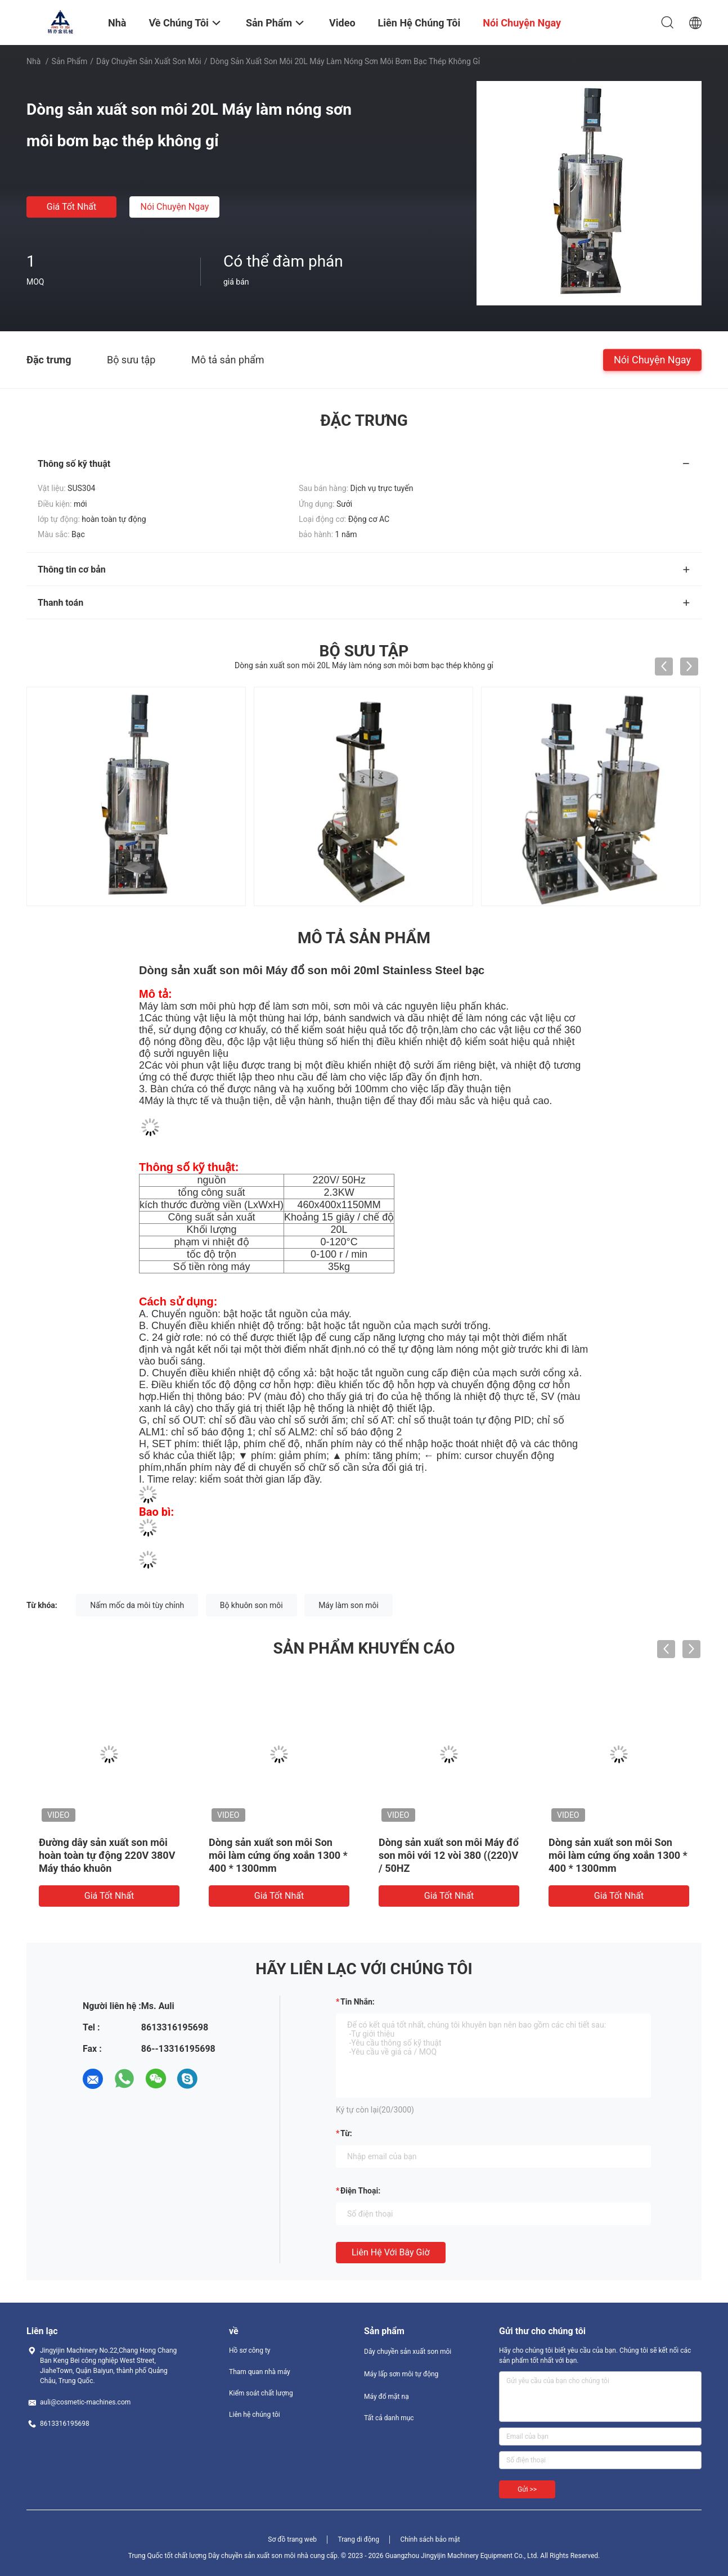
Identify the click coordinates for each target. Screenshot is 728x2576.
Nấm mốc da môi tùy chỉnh (137, 1605)
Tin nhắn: (357, 2001)
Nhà (33, 61)
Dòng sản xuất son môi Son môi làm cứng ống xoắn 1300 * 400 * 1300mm (278, 1855)
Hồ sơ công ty (249, 2350)
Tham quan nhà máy (259, 2372)
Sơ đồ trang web (292, 2539)
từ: (346, 2133)
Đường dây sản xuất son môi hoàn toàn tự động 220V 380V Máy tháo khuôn (107, 1855)
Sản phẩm (70, 61)
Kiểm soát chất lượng (261, 2393)
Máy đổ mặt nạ (386, 2397)
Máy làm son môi (348, 1605)
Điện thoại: (360, 2190)
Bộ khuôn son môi (251, 1605)
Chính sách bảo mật (430, 2539)
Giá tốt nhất (71, 206)
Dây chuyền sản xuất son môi (148, 61)
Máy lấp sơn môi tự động (401, 2374)
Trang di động (358, 2539)
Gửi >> (527, 2489)
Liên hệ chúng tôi (254, 2415)
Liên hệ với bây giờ (391, 2252)
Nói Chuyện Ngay (175, 206)
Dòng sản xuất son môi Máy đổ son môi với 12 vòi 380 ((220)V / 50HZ (449, 1855)
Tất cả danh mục (389, 2418)
